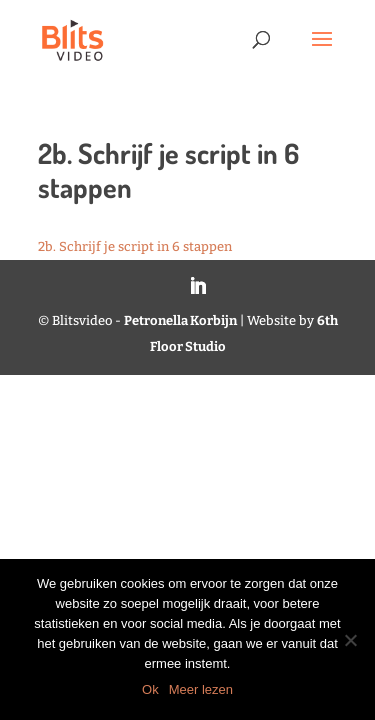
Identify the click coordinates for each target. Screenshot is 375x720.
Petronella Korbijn (180, 320)
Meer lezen (201, 689)
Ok (150, 689)
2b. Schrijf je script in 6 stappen (135, 246)
